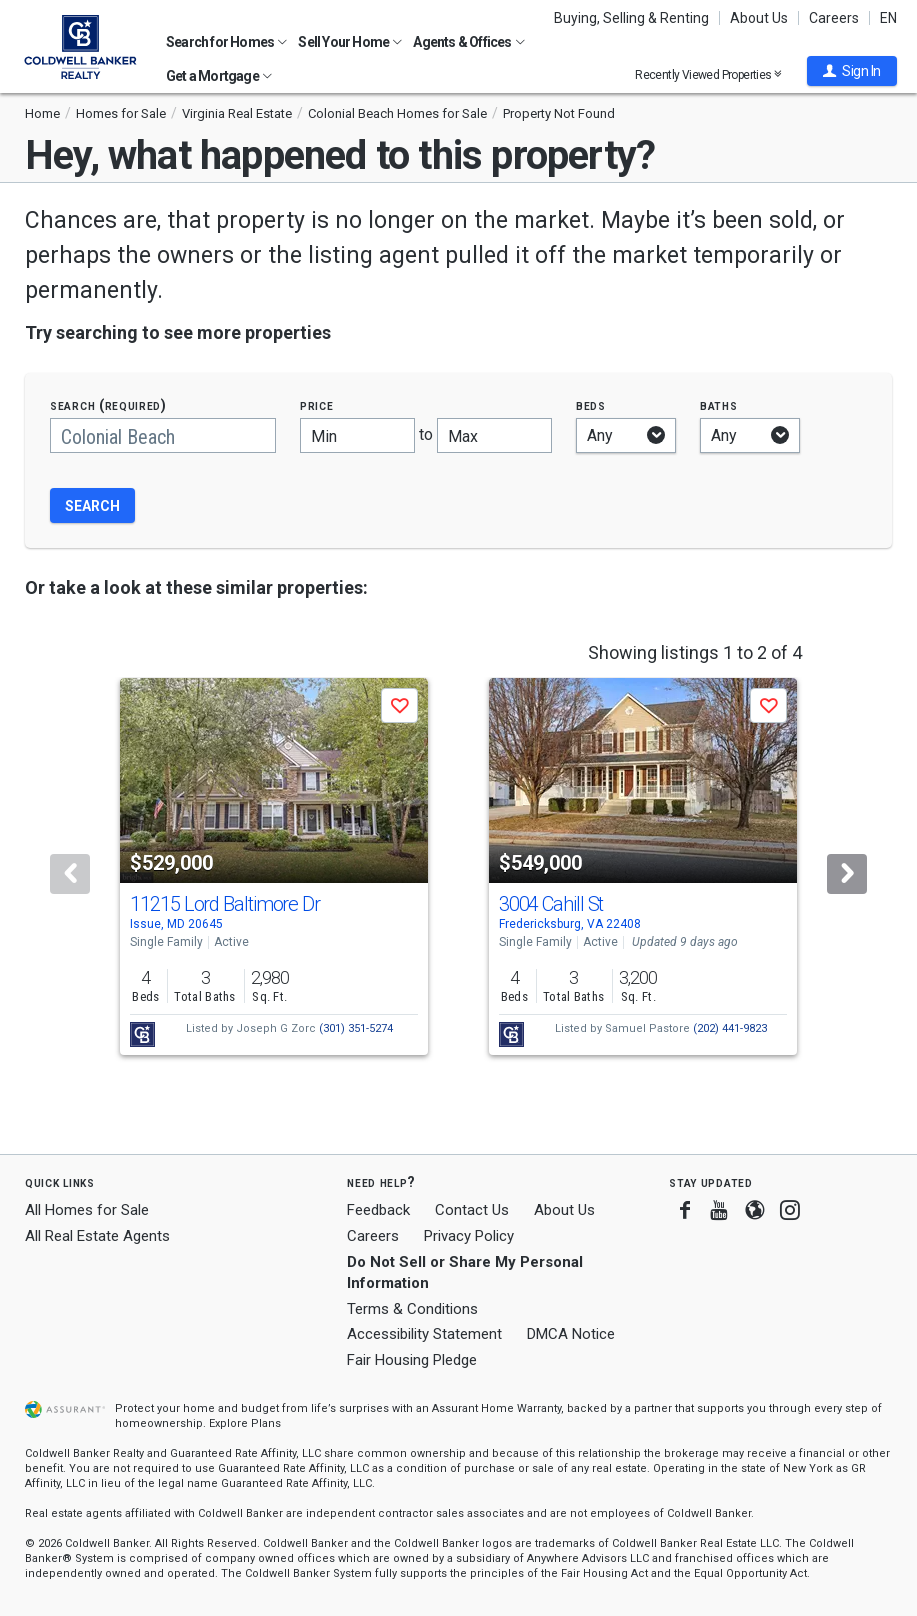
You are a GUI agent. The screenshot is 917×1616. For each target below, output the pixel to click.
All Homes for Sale (87, 1210)
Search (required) (108, 405)
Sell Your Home (350, 42)
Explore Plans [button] (245, 1423)
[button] (852, 71)
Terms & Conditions (412, 1309)
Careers (834, 18)
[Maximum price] (494, 435)
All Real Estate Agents (97, 1236)
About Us (759, 18)
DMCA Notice (571, 1334)
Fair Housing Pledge (412, 1360)
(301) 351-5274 (356, 1028)
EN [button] (888, 18)
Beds (591, 405)
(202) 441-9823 (730, 1028)
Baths (719, 405)
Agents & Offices (468, 42)
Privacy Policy (469, 1236)
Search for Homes (226, 42)
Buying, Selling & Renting (631, 18)
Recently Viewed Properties (708, 74)
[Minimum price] (357, 435)
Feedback (378, 1210)
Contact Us (472, 1210)
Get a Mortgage (219, 76)
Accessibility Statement (424, 1334)
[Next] (847, 874)
